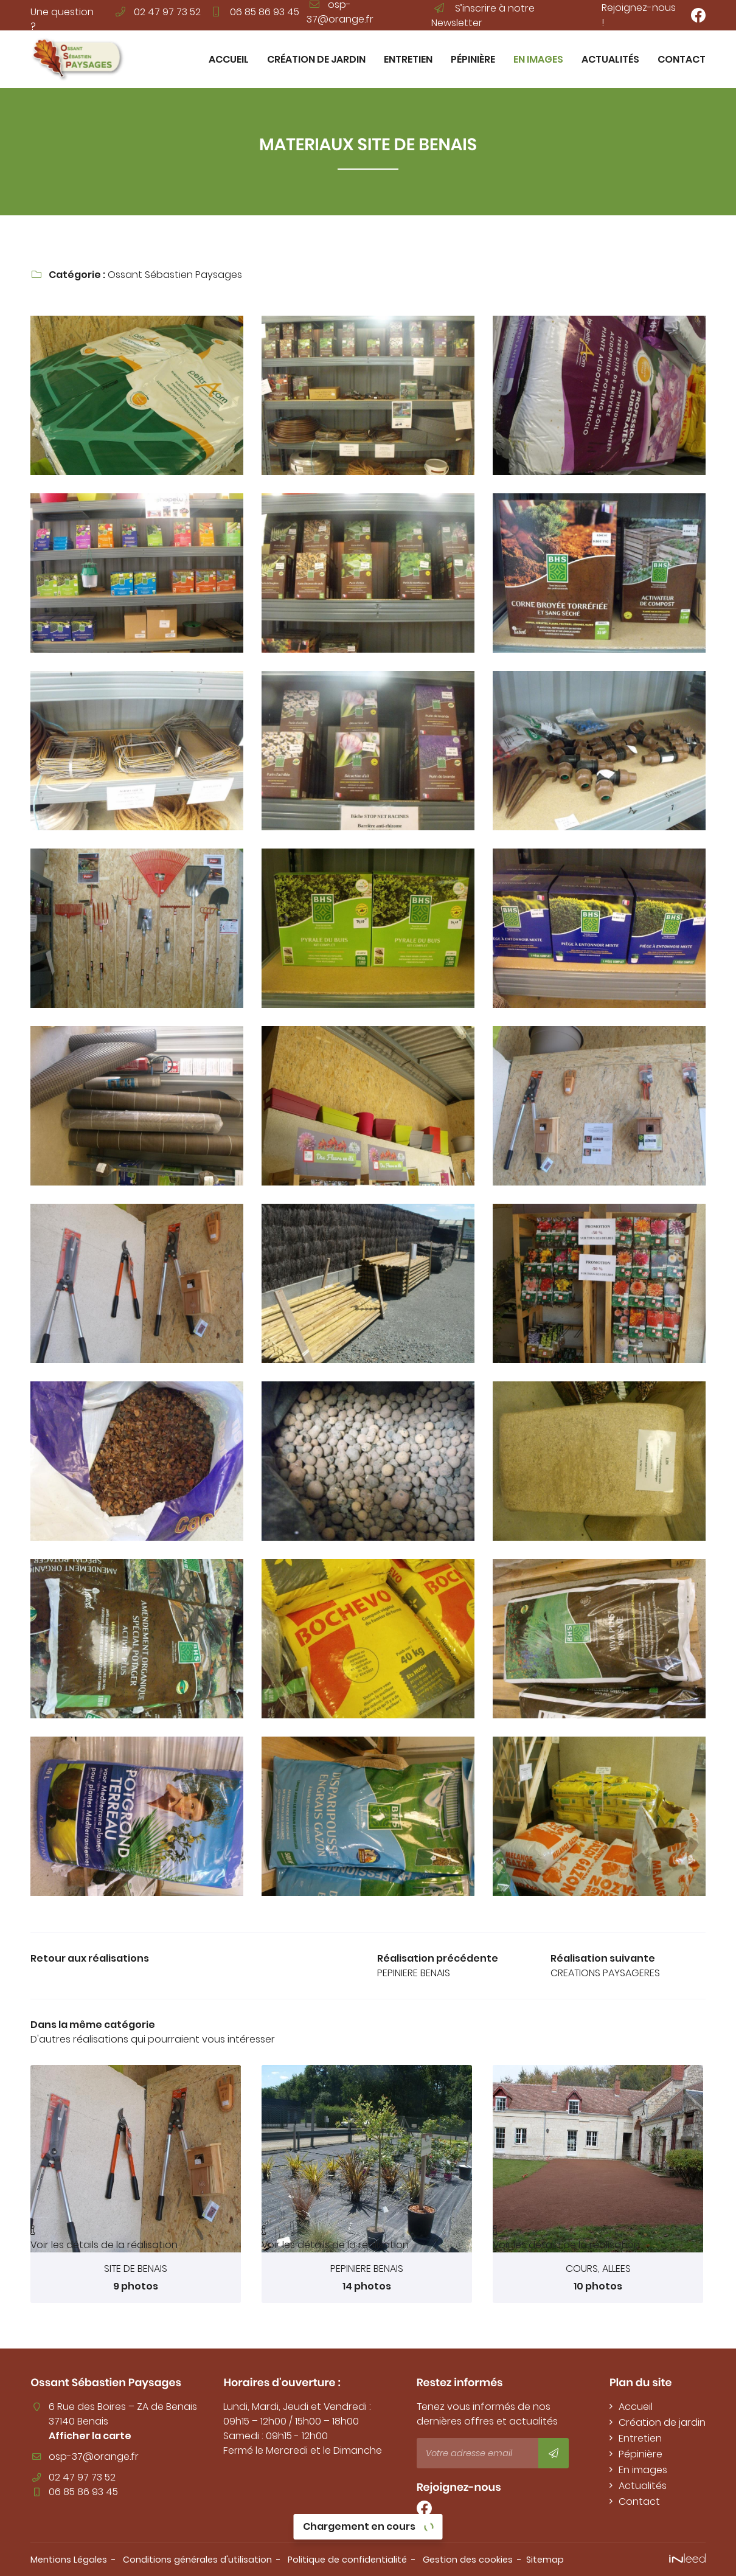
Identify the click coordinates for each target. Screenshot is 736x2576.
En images (538, 59)
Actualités (610, 59)
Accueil (229, 59)
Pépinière (473, 59)
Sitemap (545, 2559)
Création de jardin (316, 59)
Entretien (408, 59)
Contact (682, 59)
